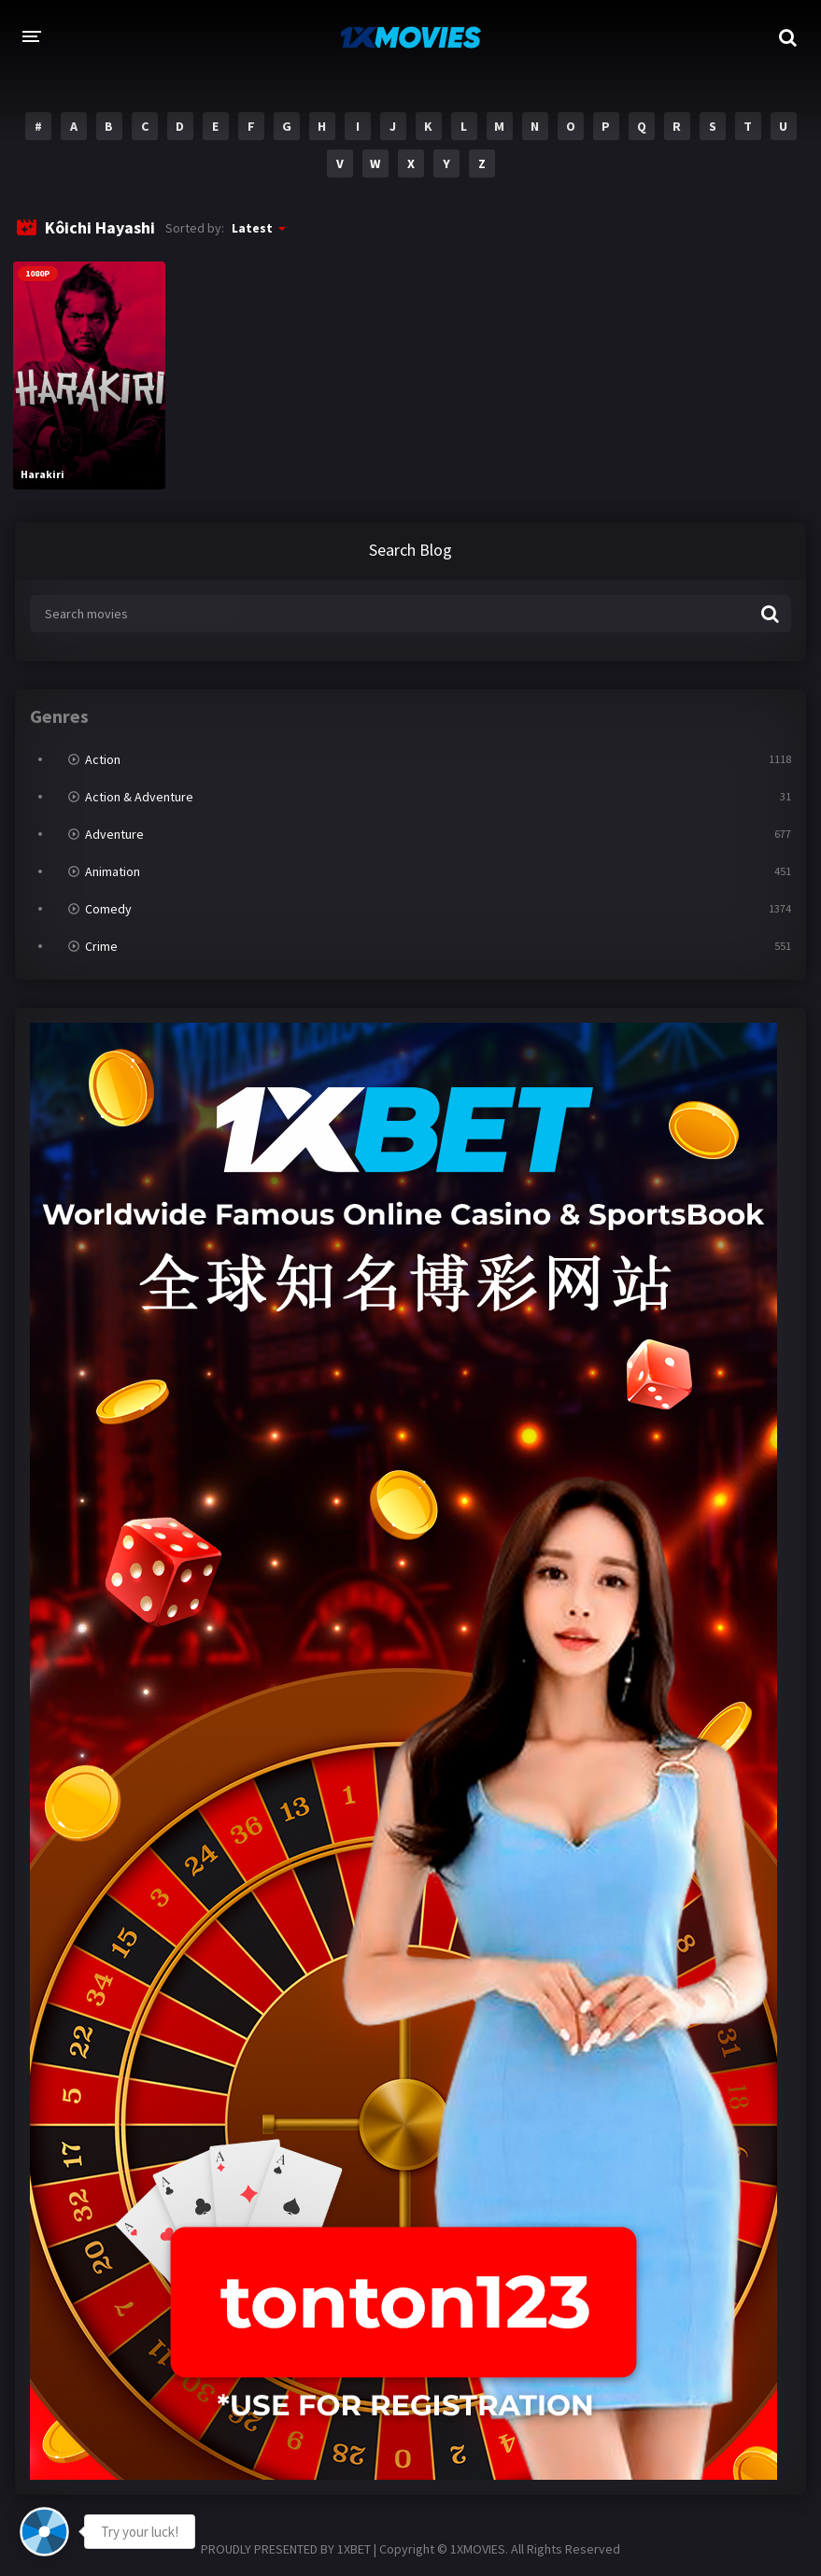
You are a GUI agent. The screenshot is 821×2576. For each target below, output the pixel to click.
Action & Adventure (139, 796)
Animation (112, 871)
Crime (101, 946)
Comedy (108, 908)
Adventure (114, 834)
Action (102, 759)
